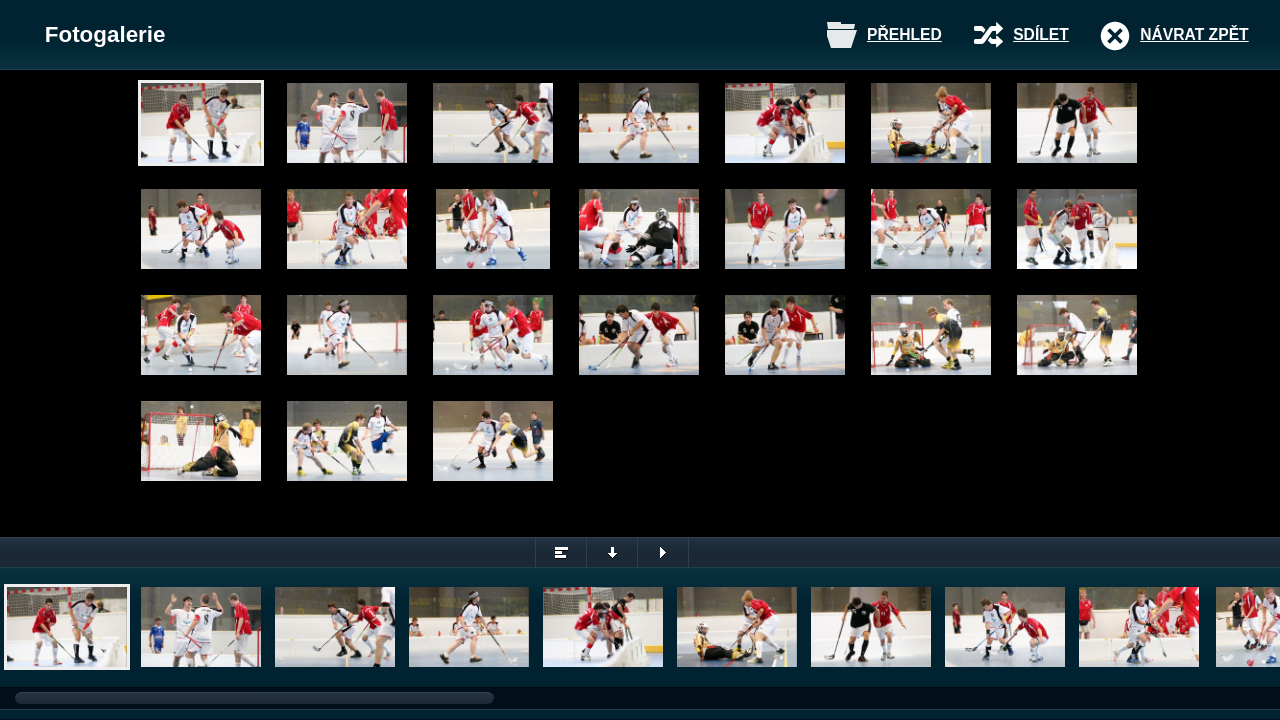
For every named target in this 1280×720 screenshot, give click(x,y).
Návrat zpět (1194, 34)
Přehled (904, 34)
